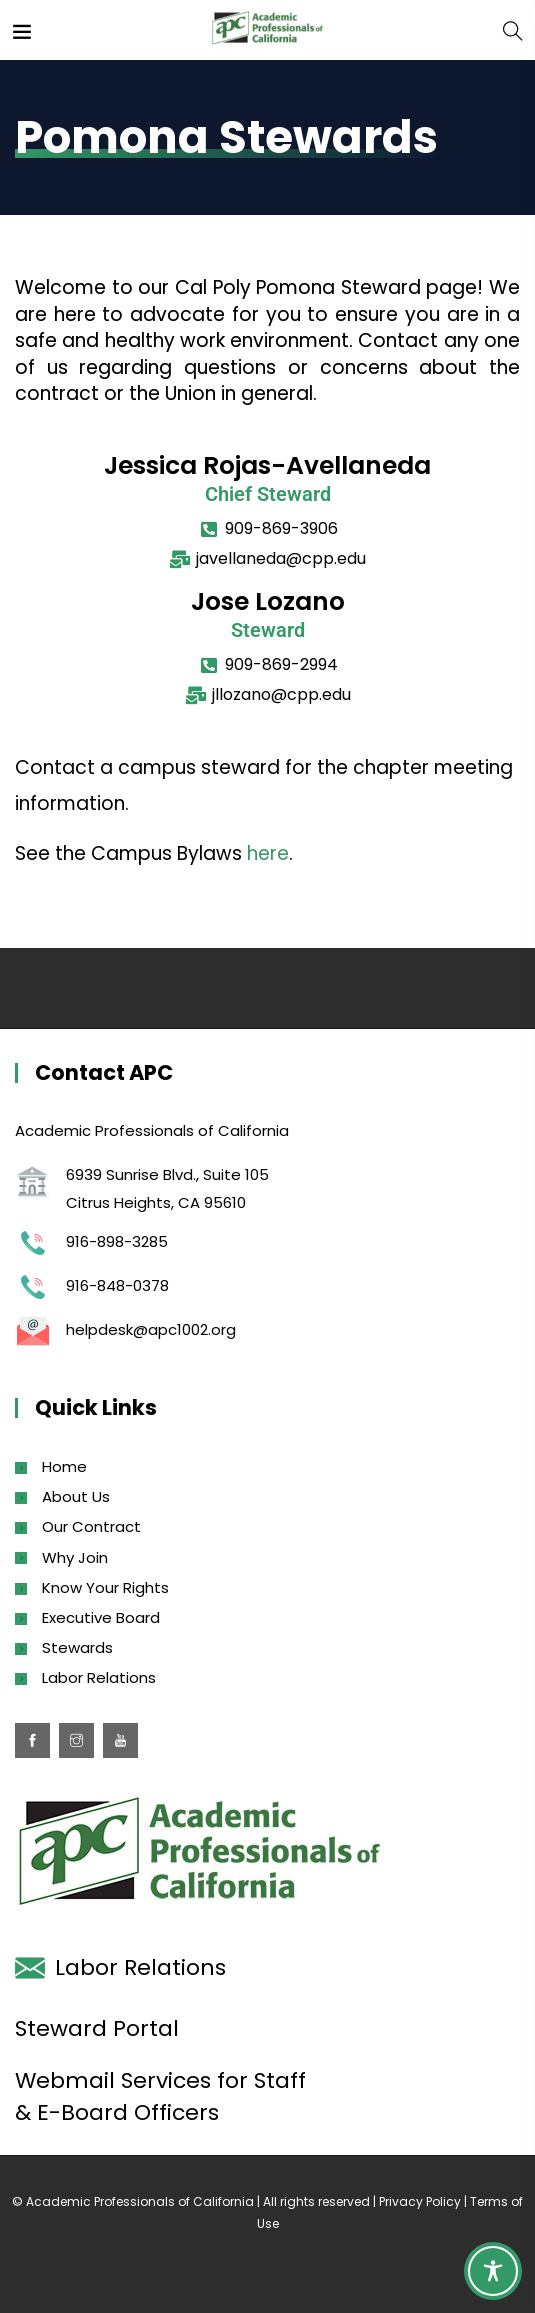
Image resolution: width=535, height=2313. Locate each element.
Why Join (75, 1557)
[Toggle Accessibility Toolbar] (493, 2271)
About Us (76, 1496)
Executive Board (101, 1617)
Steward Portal (97, 2028)
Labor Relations (99, 1677)
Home (64, 1466)
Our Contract (91, 1526)
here (268, 853)
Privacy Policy (420, 2201)
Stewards (77, 1647)
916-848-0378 (117, 1285)
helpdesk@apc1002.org (151, 1329)
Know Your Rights (105, 1587)
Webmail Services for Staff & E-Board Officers (160, 2096)
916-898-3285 (117, 1241)
